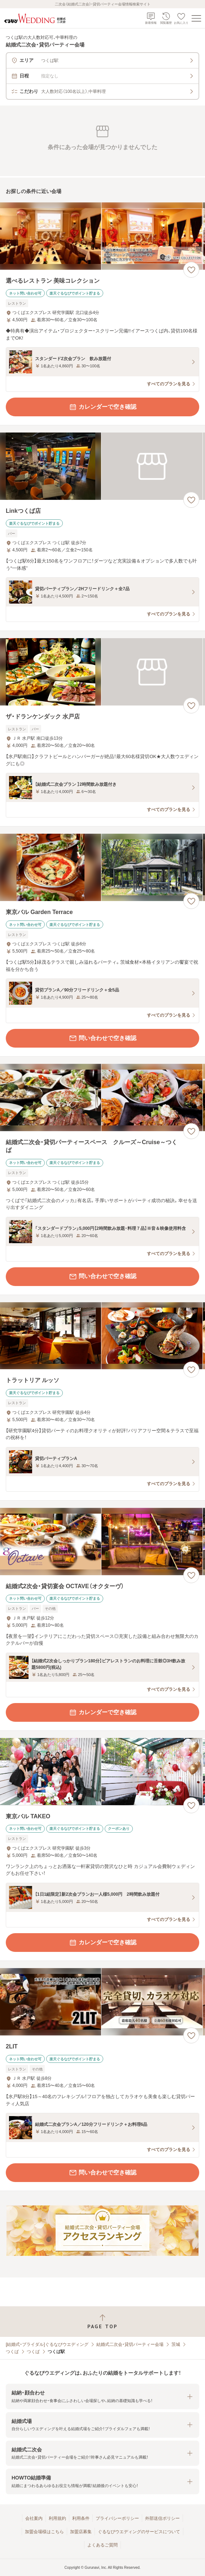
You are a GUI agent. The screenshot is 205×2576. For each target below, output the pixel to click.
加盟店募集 (81, 2531)
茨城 (175, 2344)
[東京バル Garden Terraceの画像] (102, 867)
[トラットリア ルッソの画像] (102, 1336)
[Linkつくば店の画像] (102, 466)
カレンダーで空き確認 (102, 407)
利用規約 (57, 2518)
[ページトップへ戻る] (102, 2321)
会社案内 (34, 2518)
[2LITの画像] (102, 2001)
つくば (12, 2351)
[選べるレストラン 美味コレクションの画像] (102, 236)
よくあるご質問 (102, 2545)
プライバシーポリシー (117, 2518)
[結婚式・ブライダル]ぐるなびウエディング (47, 2344)
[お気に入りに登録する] (191, 270)
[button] (102, 2396)
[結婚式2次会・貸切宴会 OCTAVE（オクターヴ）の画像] (102, 1541)
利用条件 (81, 2518)
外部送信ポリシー (162, 2518)
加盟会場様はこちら (44, 2531)
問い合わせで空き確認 (102, 1038)
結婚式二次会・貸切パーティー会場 (129, 2344)
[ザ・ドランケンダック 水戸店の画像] (102, 671)
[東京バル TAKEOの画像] (102, 1771)
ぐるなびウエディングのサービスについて (139, 2531)
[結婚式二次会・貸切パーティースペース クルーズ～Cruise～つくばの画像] (102, 1097)
